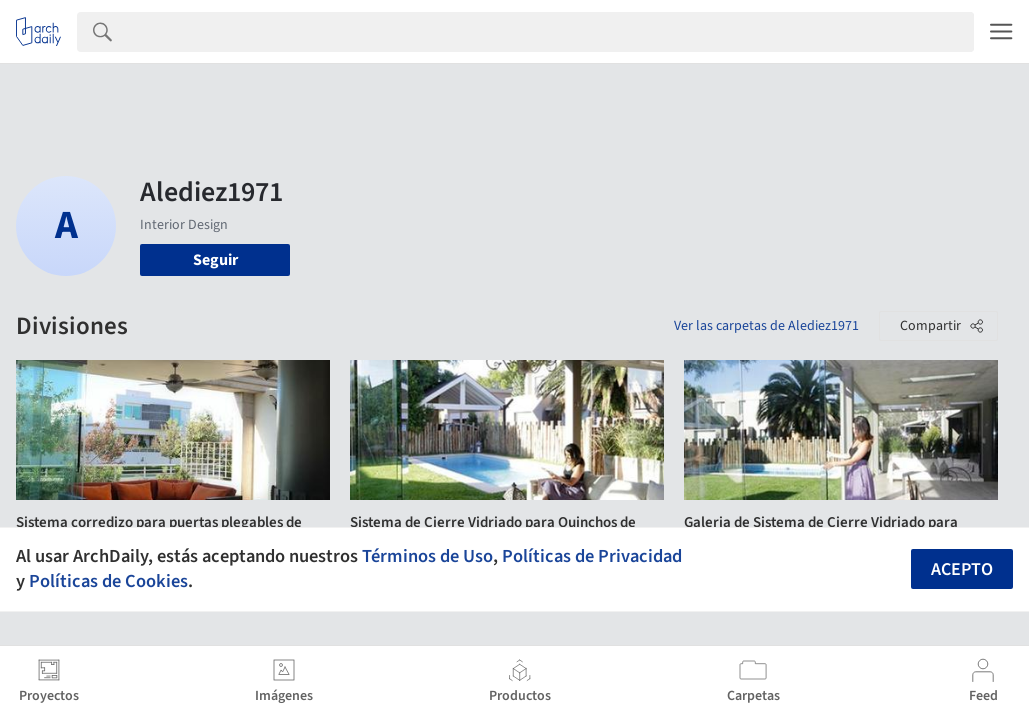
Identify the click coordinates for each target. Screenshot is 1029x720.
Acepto (962, 569)
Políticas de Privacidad (592, 556)
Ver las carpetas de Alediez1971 (766, 326)
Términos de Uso (427, 556)
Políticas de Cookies (108, 581)
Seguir (215, 260)
